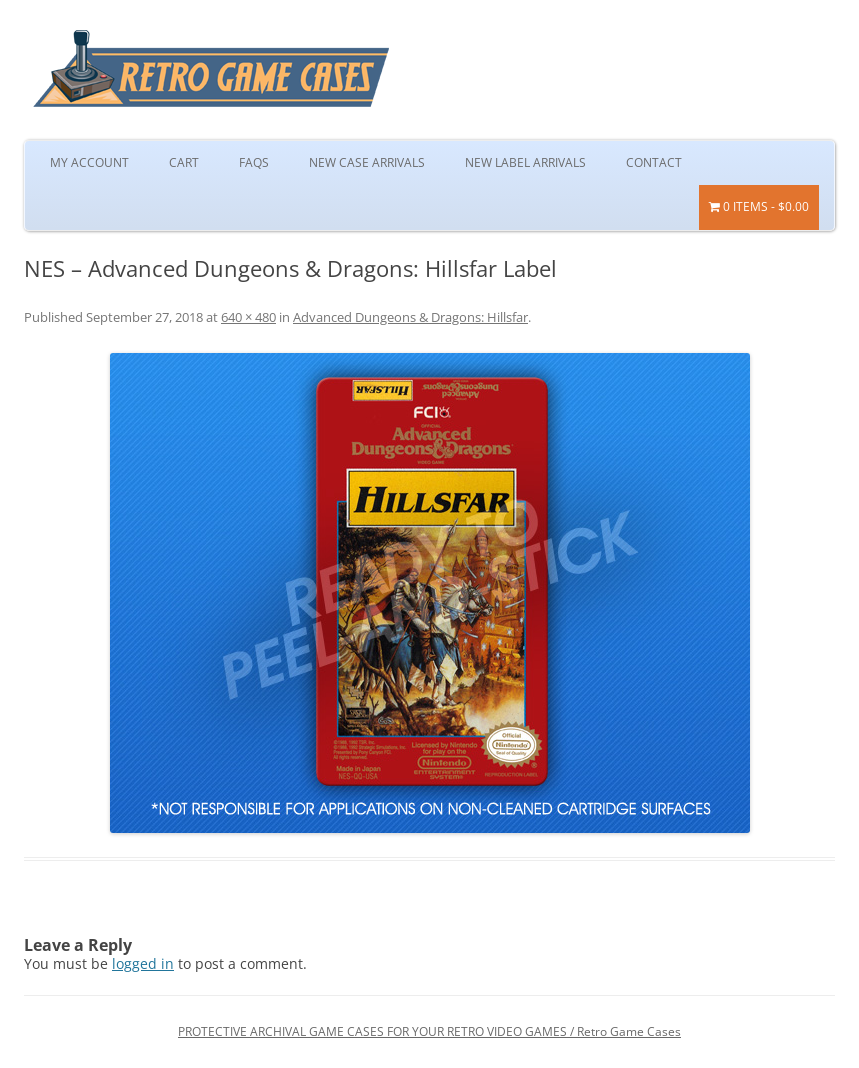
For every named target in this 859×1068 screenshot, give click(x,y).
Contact (654, 162)
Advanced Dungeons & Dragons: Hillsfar (410, 317)
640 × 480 (248, 317)
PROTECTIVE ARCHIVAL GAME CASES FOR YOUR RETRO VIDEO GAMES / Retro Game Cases (429, 1031)
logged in (143, 963)
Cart (184, 162)
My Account (89, 162)
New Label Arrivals (525, 162)
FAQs (254, 162)
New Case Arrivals (367, 162)
